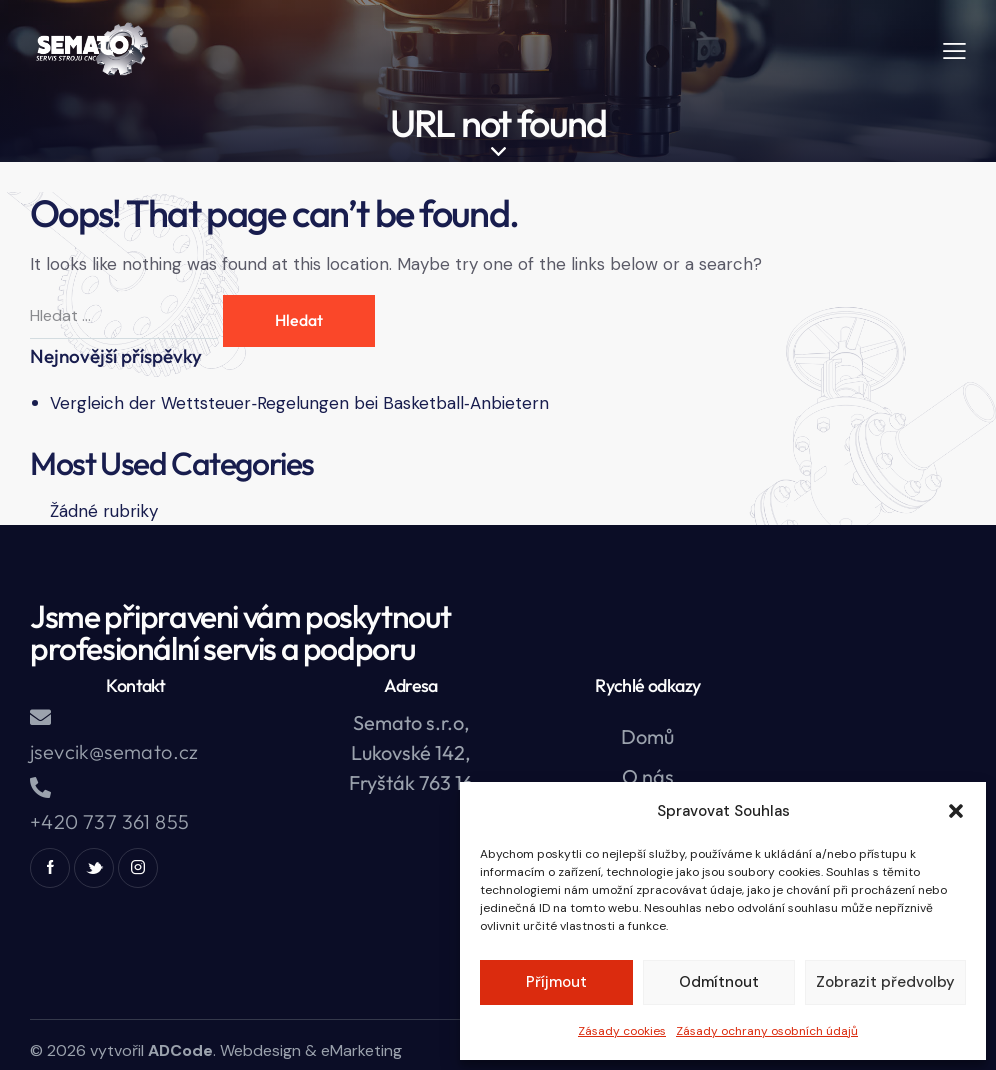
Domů (647, 736)
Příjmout (556, 982)
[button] (956, 811)
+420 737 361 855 (109, 821)
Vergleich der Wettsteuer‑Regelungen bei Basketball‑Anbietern (299, 403)
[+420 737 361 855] (40, 787)
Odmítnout (719, 982)
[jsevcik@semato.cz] (40, 717)
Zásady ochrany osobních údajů (767, 1031)
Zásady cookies (622, 1031)
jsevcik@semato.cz (114, 751)
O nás (648, 776)
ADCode (180, 1050)
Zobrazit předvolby (885, 982)
